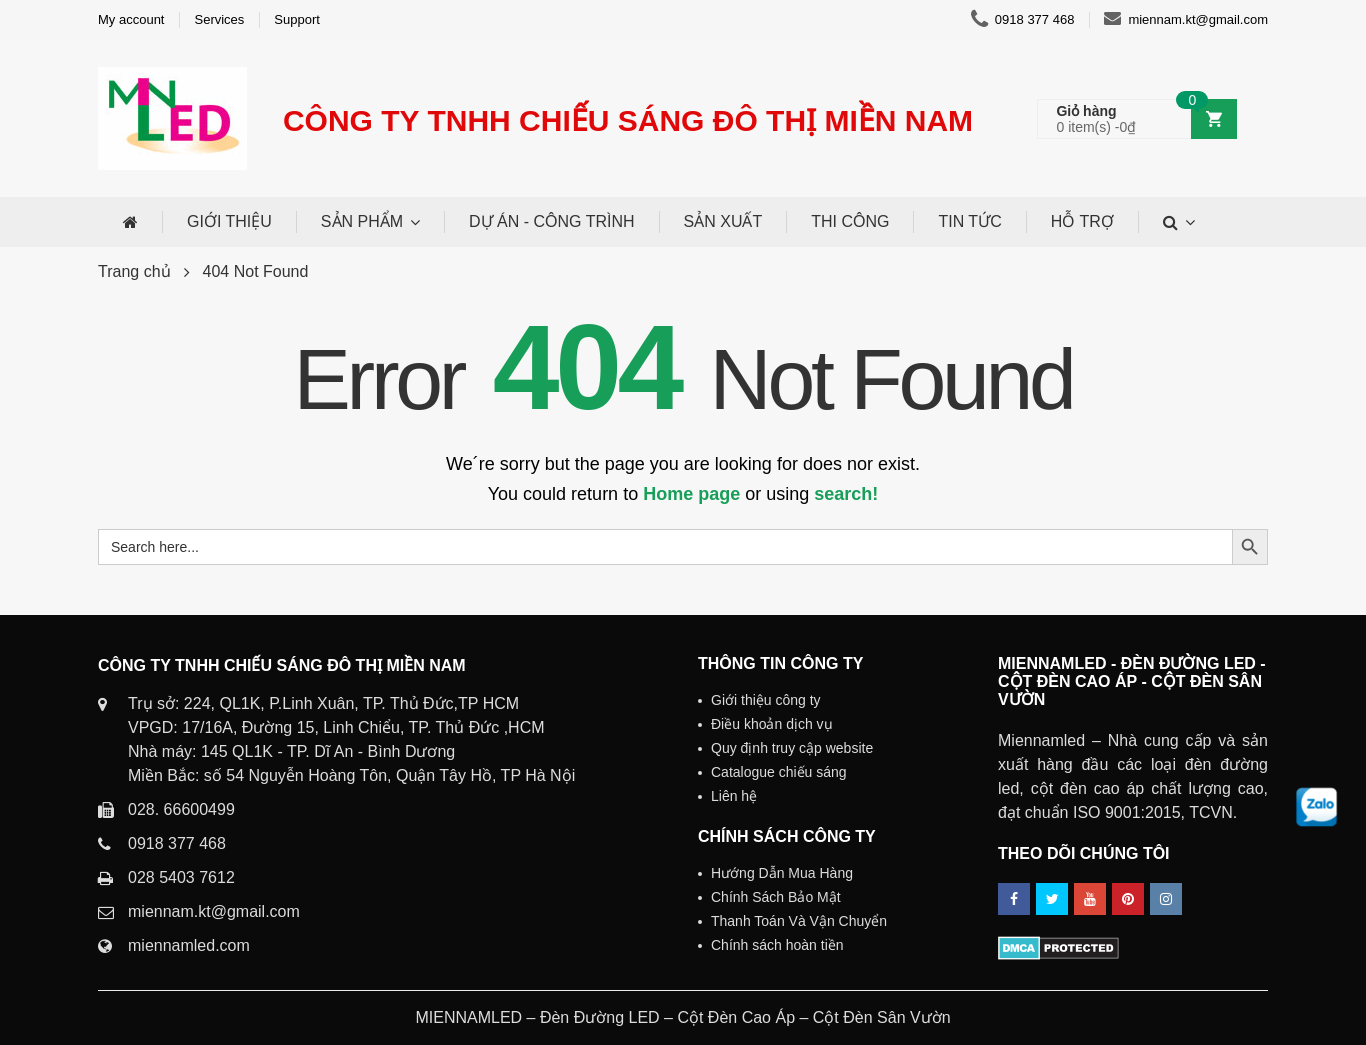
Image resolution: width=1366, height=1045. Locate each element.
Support (297, 19)
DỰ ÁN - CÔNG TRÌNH (551, 221)
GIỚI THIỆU (229, 221)
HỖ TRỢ (1082, 221)
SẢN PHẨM (362, 221)
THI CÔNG (850, 221)
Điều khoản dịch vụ (772, 724)
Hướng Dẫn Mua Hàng (782, 873)
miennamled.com (189, 945)
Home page (691, 494)
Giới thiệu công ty (766, 700)
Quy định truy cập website (792, 748)
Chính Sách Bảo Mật (776, 897)
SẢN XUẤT (723, 221)
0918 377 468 (1023, 20)
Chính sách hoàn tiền (777, 945)
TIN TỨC (969, 221)
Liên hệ (734, 796)
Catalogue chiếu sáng (779, 772)
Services (219, 19)
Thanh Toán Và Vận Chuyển (799, 921)
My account (131, 19)
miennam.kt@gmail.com (1186, 20)
